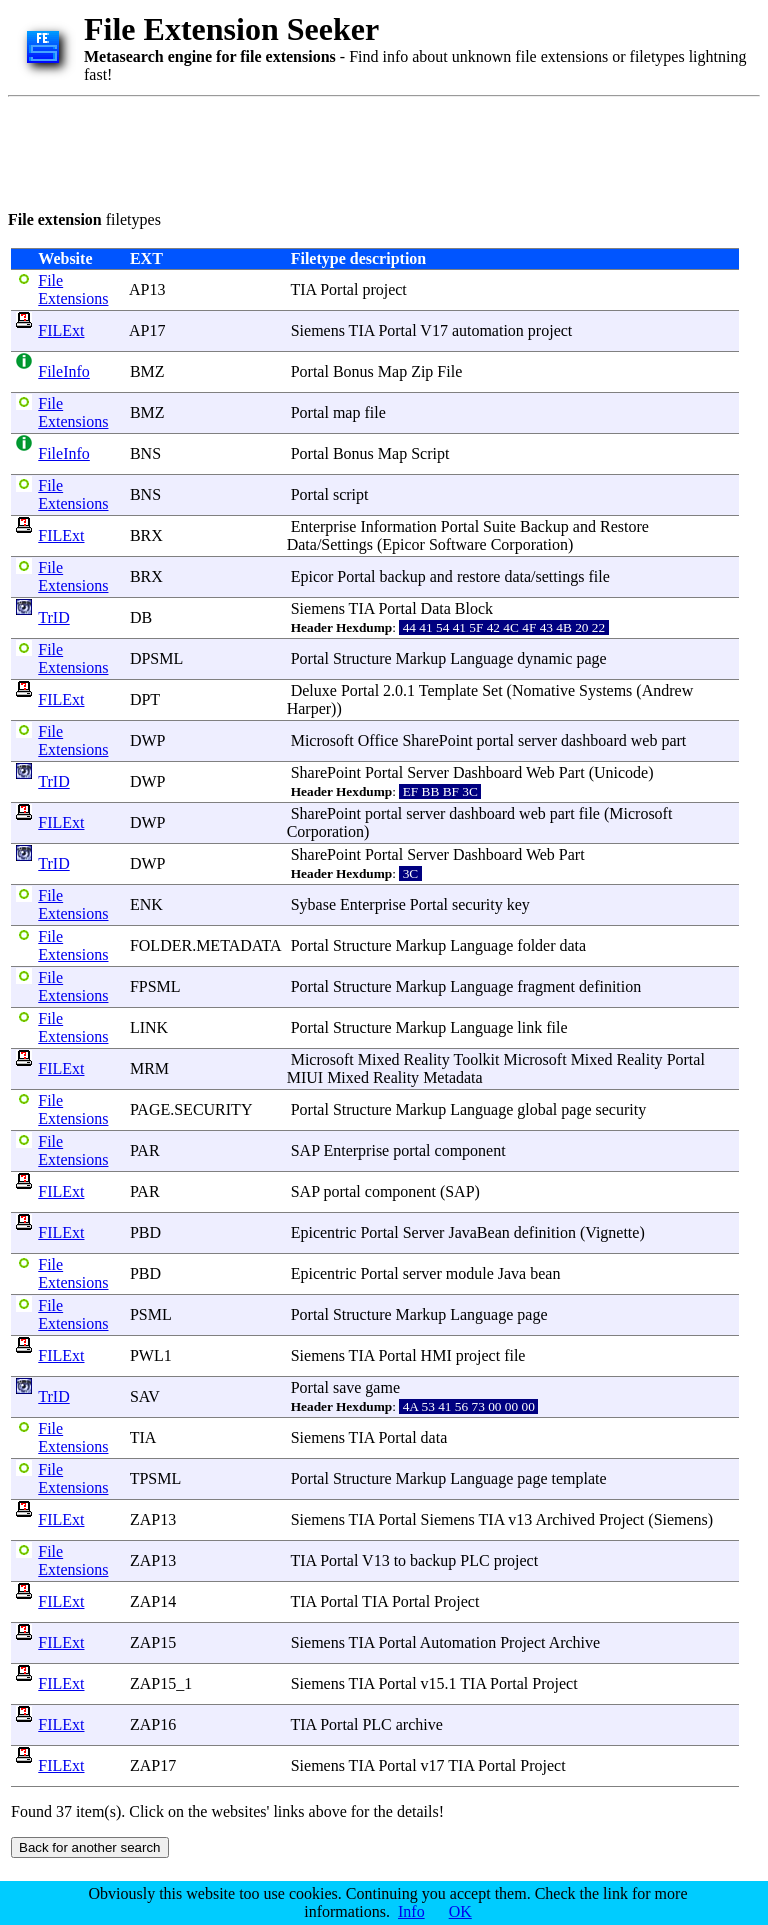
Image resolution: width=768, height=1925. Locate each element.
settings (560, 576)
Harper (309, 708)
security (477, 904)
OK (460, 1911)
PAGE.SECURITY (191, 1109)
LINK (149, 1027)
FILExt (61, 330)
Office (378, 740)
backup (403, 576)
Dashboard (487, 772)
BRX (146, 535)
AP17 (147, 330)
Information (398, 526)
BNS (145, 453)
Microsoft (322, 740)
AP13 (147, 289)
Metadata (453, 1077)
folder (536, 945)
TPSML (155, 1478)
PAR (145, 1150)
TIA (143, 1437)
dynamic (544, 658)
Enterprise (324, 526)
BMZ (147, 371)
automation (488, 330)
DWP (147, 740)
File (449, 371)
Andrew (668, 690)
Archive (575, 1642)
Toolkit (477, 1059)
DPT (145, 699)
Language (481, 658)
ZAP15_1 (161, 1683)
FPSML (155, 986)
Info (411, 1911)
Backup (544, 526)
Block (474, 608)
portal (495, 740)
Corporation (529, 544)
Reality (427, 1059)
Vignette (612, 1232)
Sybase (313, 904)
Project (621, 1519)
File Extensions (73, 289)
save (347, 1387)
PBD (145, 1232)
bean (545, 1273)
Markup (421, 658)
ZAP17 (153, 1765)
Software (458, 544)
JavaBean (478, 1232)
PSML (150, 1314)
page (591, 658)
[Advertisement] (372, 150)
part (673, 740)
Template (448, 690)
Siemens (318, 330)
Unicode (621, 772)
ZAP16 (153, 1724)
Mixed (379, 1059)
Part (572, 772)
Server (428, 772)
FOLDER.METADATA (205, 945)
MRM (149, 1068)
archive (419, 1724)
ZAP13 (153, 1519)
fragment (546, 986)
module (470, 1273)
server (537, 740)
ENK (146, 904)
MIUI (305, 1077)
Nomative (543, 690)
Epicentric (324, 1232)
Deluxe (314, 690)
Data (302, 544)
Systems (605, 690)
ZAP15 (153, 1642)
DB (141, 617)
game (382, 1387)
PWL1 (151, 1355)
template (579, 1478)
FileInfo (64, 371)
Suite (499, 526)
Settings (347, 544)
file (374, 412)
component (470, 1150)
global (537, 1109)
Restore (624, 526)
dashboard (594, 740)
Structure (362, 658)
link (529, 1027)
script (351, 494)
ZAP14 (153, 1601)
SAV (145, 1396)
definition (610, 986)
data (517, 576)
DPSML (156, 658)
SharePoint (437, 740)
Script (430, 453)
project (384, 289)
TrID (53, 617)
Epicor (403, 544)
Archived (565, 1519)
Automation (458, 1642)
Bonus (353, 371)
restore (479, 576)
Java (512, 1273)
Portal (339, 289)
